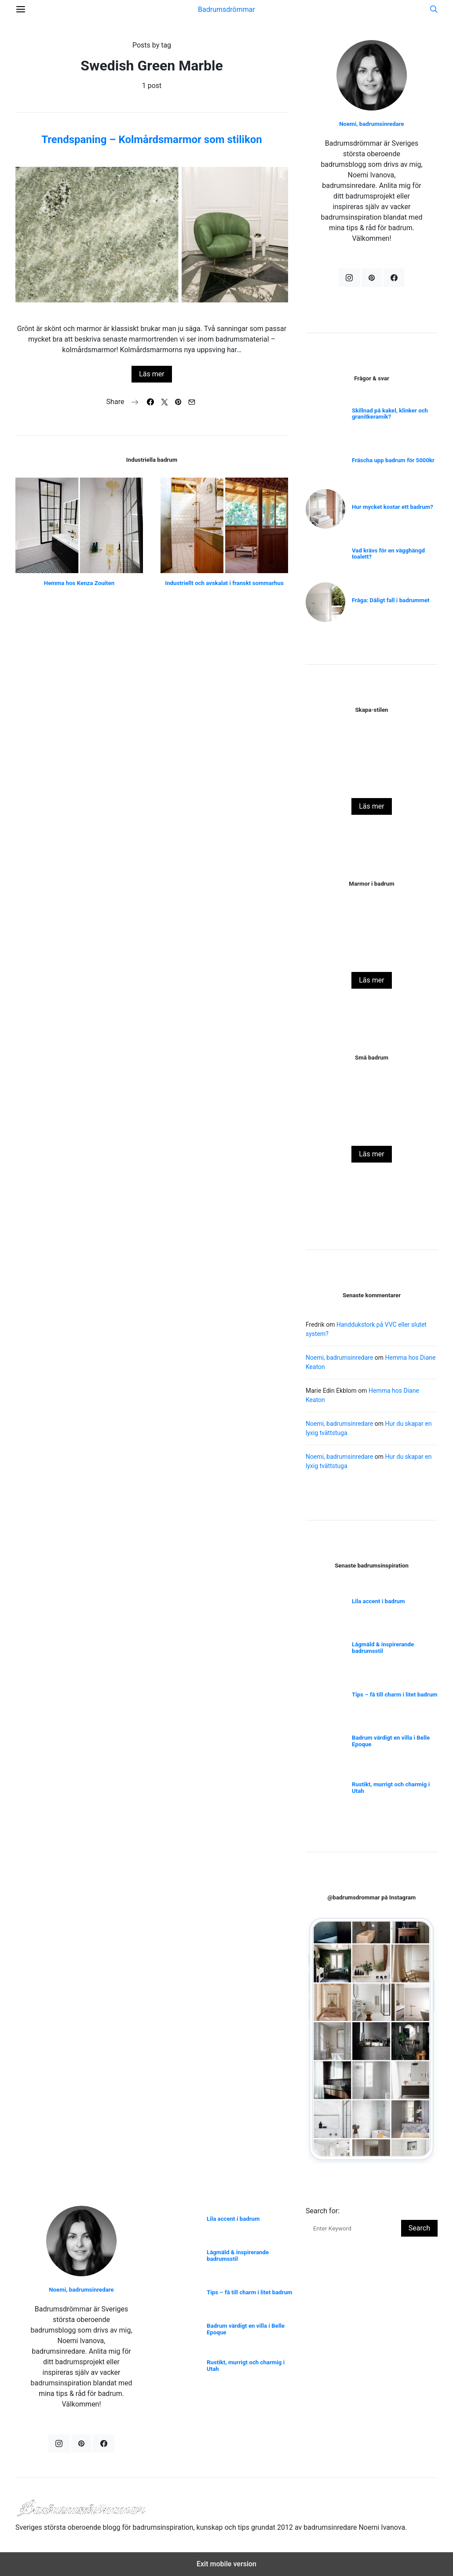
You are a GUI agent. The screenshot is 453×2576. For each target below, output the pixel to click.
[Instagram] (349, 278)
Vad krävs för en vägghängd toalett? (388, 553)
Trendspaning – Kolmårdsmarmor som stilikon (151, 139)
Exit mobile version (226, 2564)
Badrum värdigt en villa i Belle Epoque (391, 1741)
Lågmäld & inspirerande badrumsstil (383, 1647)
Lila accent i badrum (378, 1601)
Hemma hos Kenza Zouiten (79, 583)
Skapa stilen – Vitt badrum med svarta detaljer (371, 781)
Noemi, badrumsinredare (371, 124)
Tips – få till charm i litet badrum (395, 1694)
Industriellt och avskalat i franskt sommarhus (224, 583)
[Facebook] (394, 278)
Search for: (323, 2211)
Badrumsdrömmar (226, 9)
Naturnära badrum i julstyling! (372, 955)
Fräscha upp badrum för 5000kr (393, 460)
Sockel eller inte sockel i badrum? (371, 1129)
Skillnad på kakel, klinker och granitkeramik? (390, 413)
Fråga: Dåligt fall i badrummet (391, 600)
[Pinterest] (372, 278)
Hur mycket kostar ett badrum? (392, 507)
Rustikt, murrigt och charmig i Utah (391, 1787)
